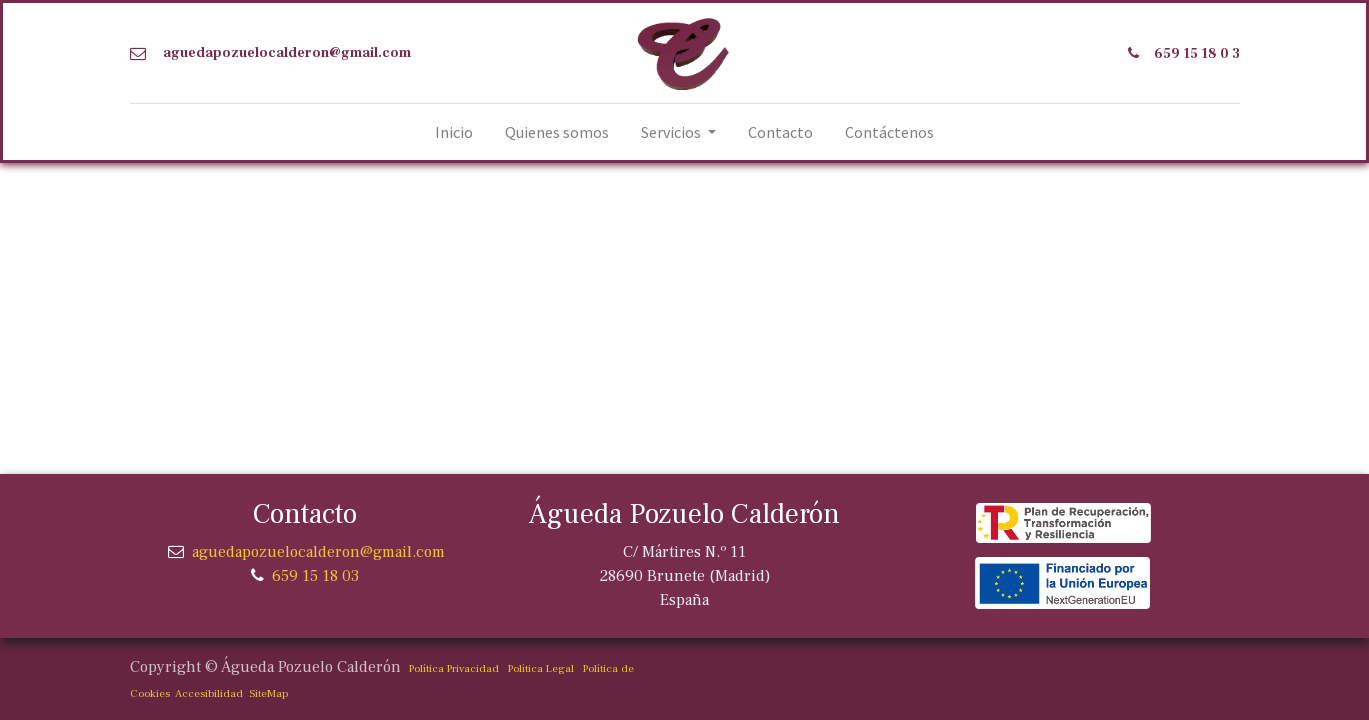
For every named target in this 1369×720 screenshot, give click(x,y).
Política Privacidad (454, 668)
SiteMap (265, 693)
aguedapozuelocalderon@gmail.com (287, 53)
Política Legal (541, 668)
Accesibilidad (206, 693)
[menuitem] (454, 132)
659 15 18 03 (315, 576)
